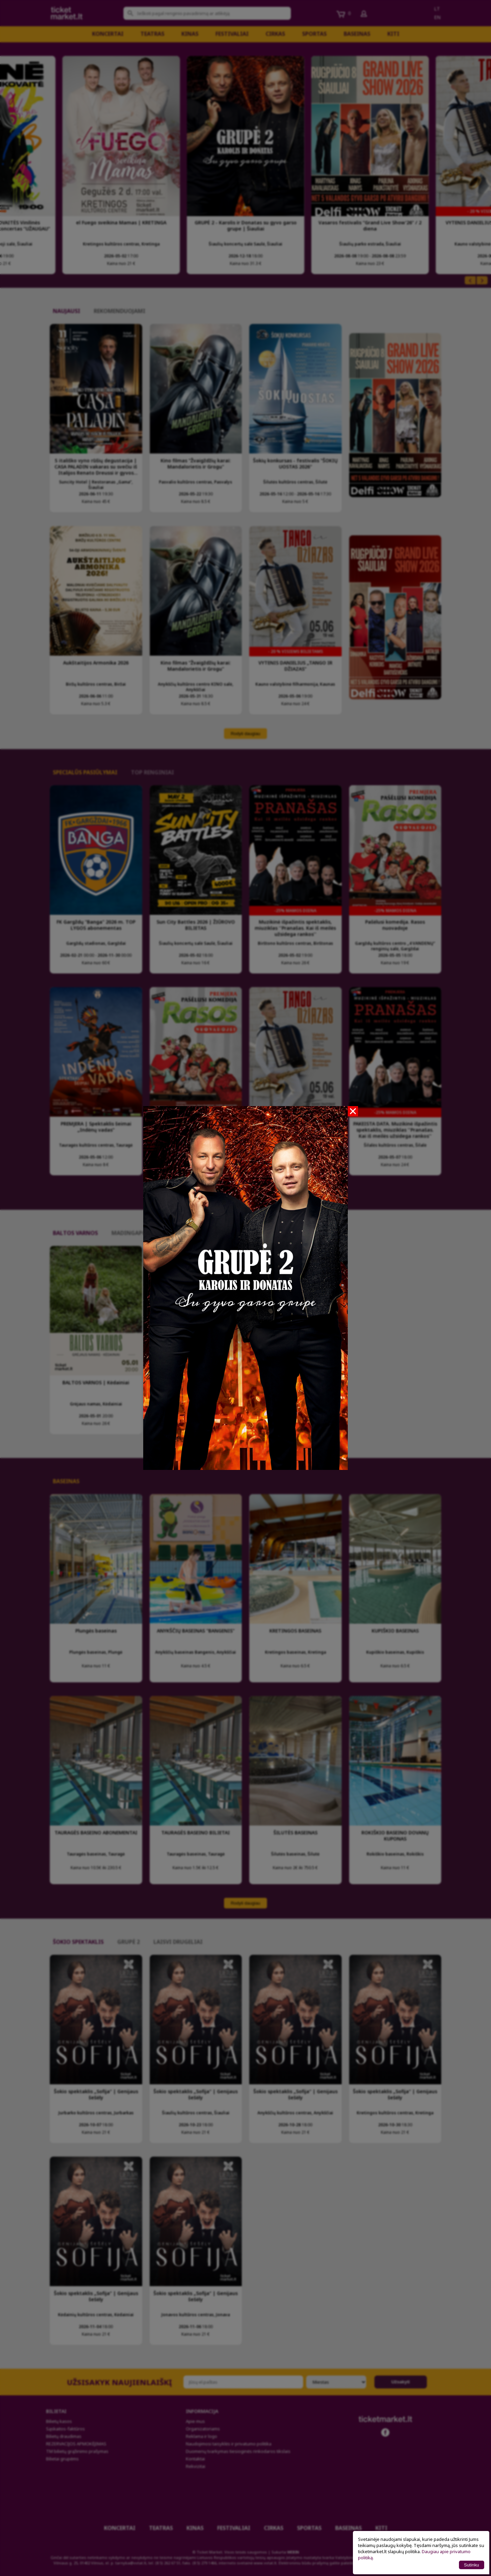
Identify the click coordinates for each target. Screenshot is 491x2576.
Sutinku (471, 2564)
